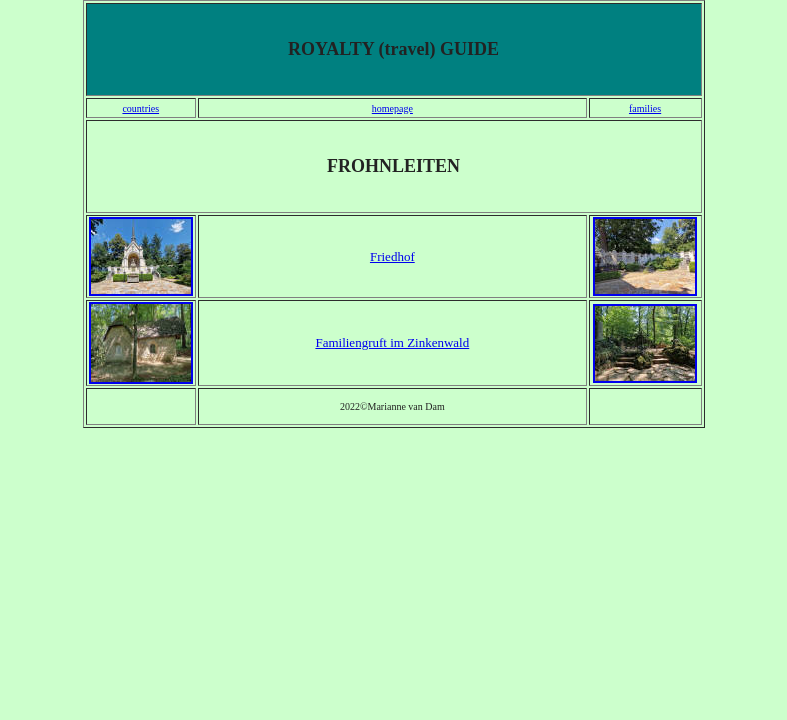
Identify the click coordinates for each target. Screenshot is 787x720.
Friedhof (392, 256)
